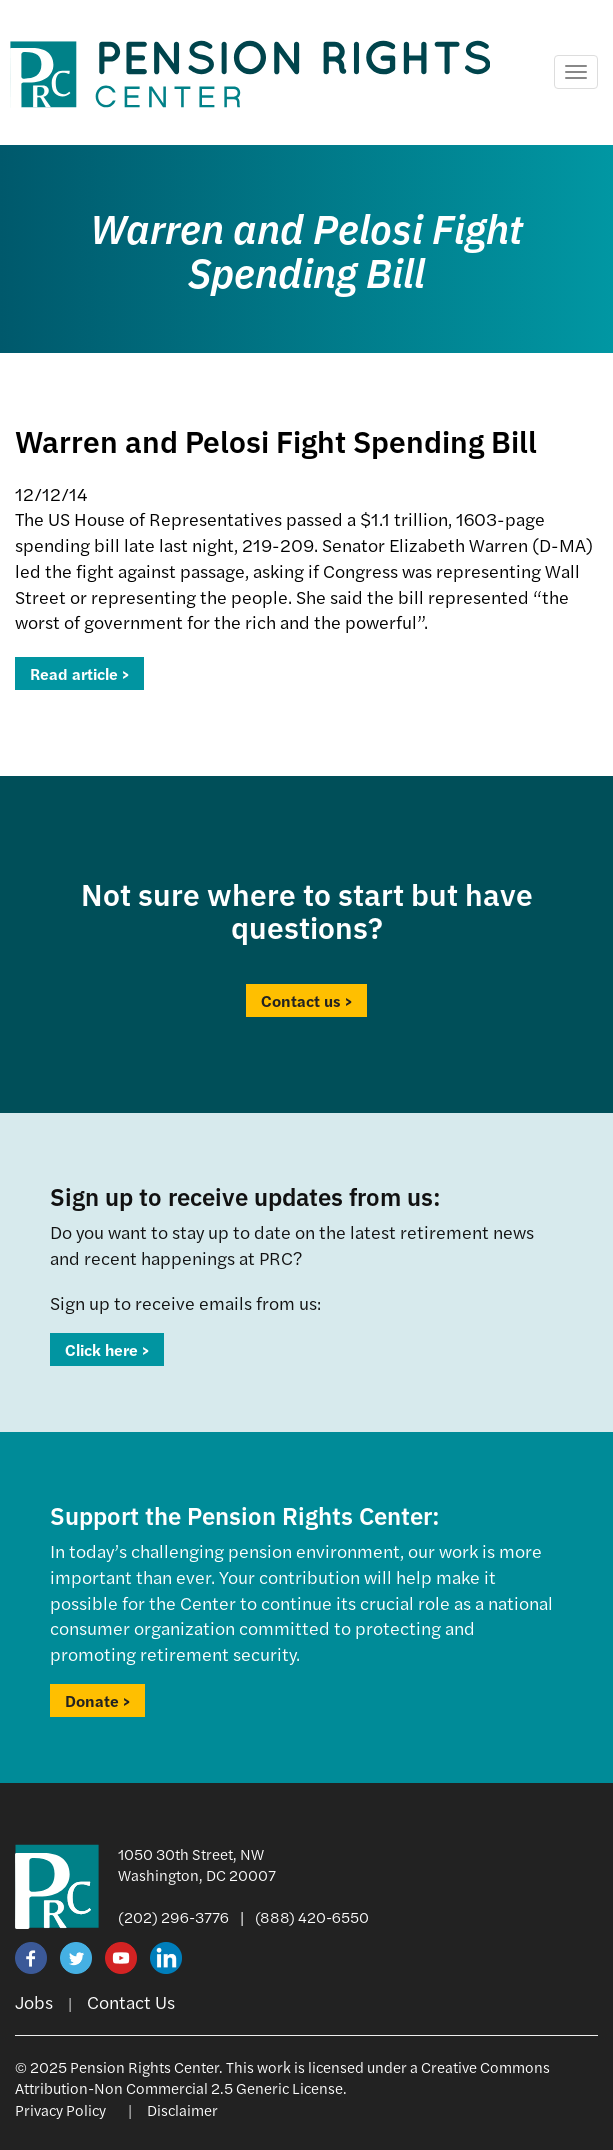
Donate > (97, 1700)
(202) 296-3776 (173, 1916)
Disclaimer (182, 2109)
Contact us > (306, 1000)
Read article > (79, 673)
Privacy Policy (60, 2109)
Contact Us (131, 2001)
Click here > (107, 1349)
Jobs (34, 2001)
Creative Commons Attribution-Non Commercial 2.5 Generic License (282, 2077)
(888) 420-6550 (312, 1916)
